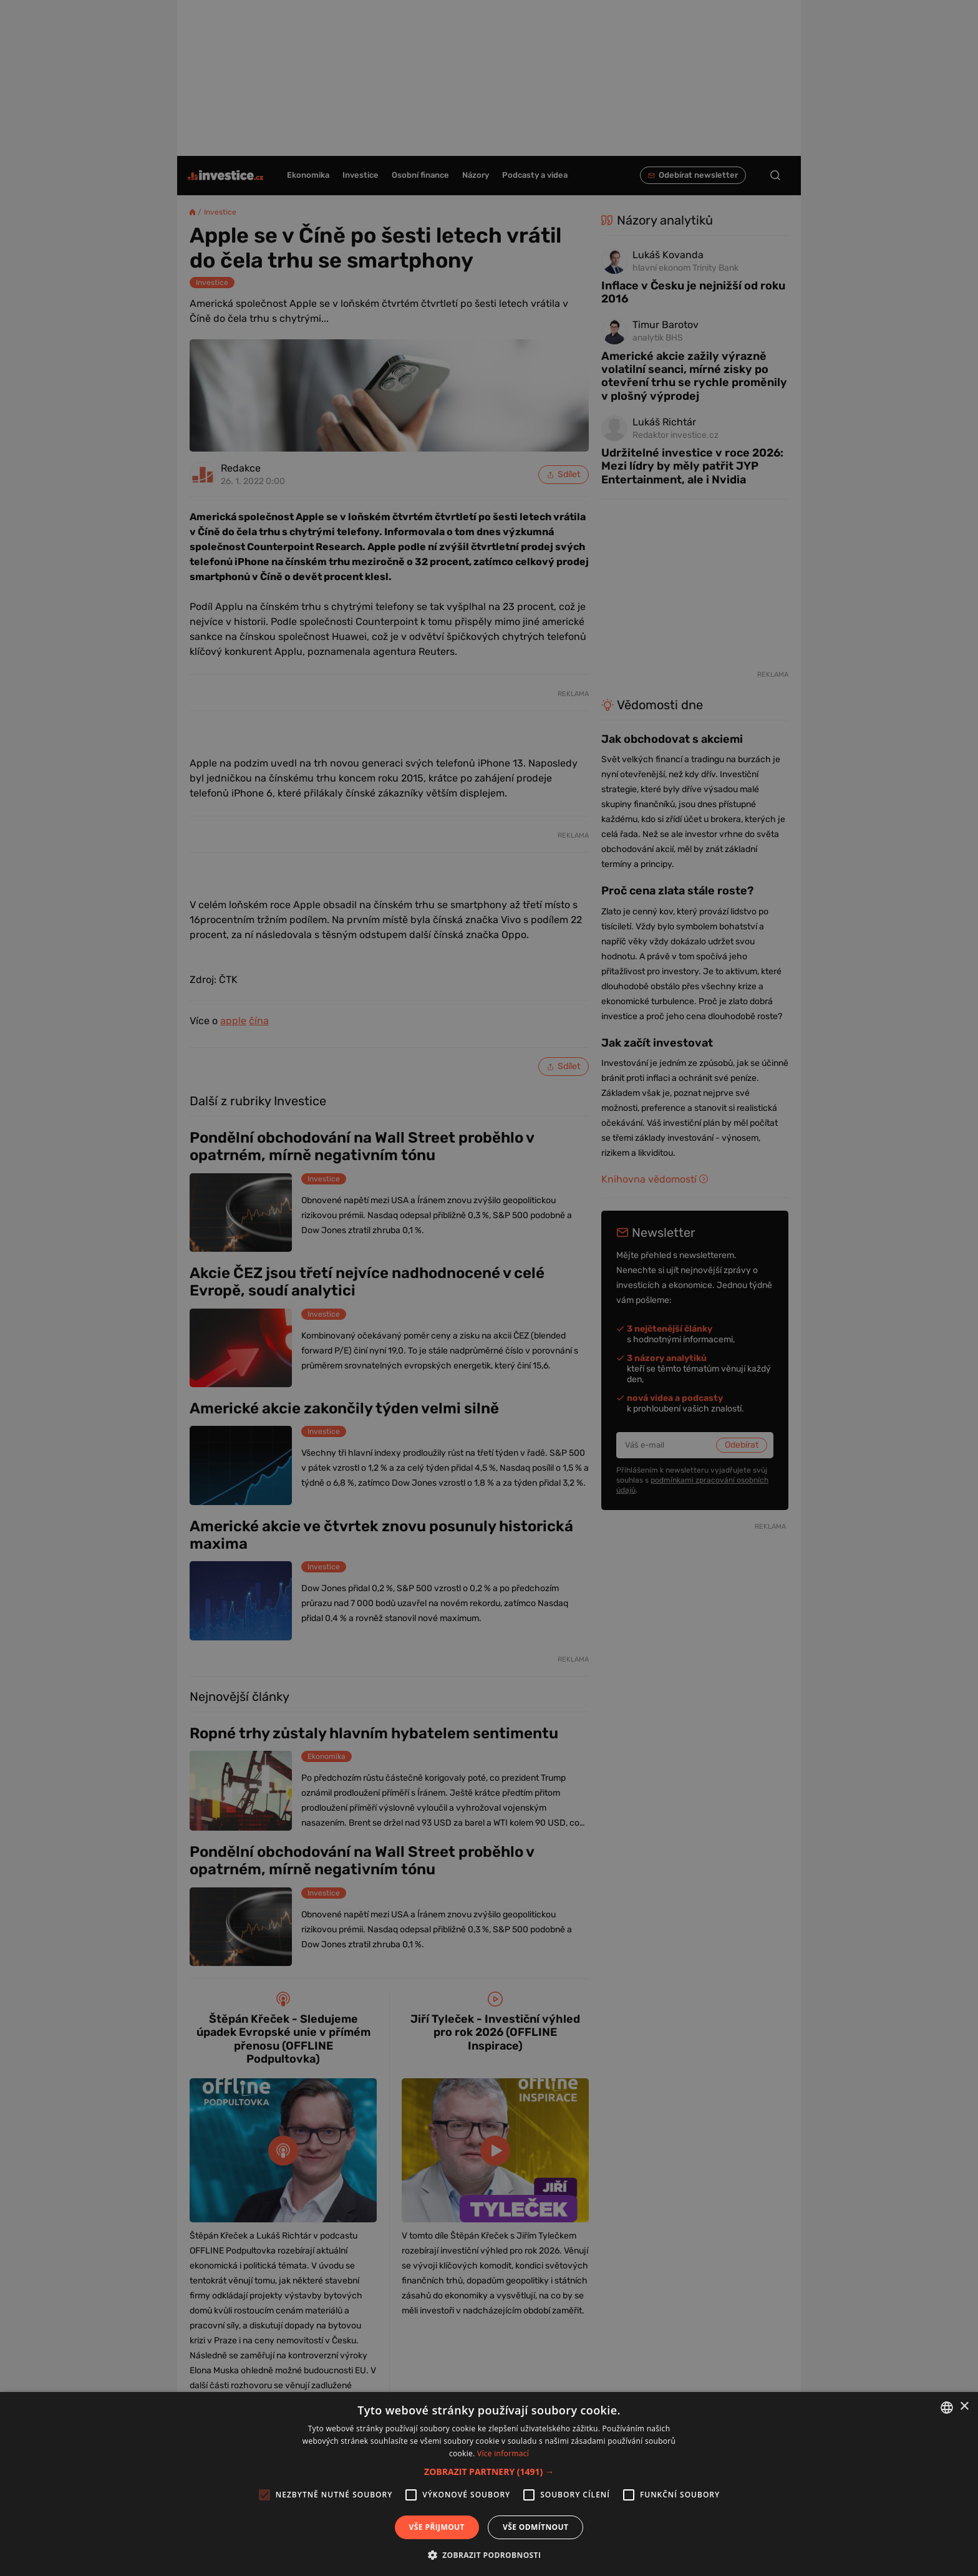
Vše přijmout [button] (437, 2527)
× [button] (964, 2406)
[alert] (489, 1288)
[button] (489, 2471)
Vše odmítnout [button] (535, 2527)
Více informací (503, 2453)
